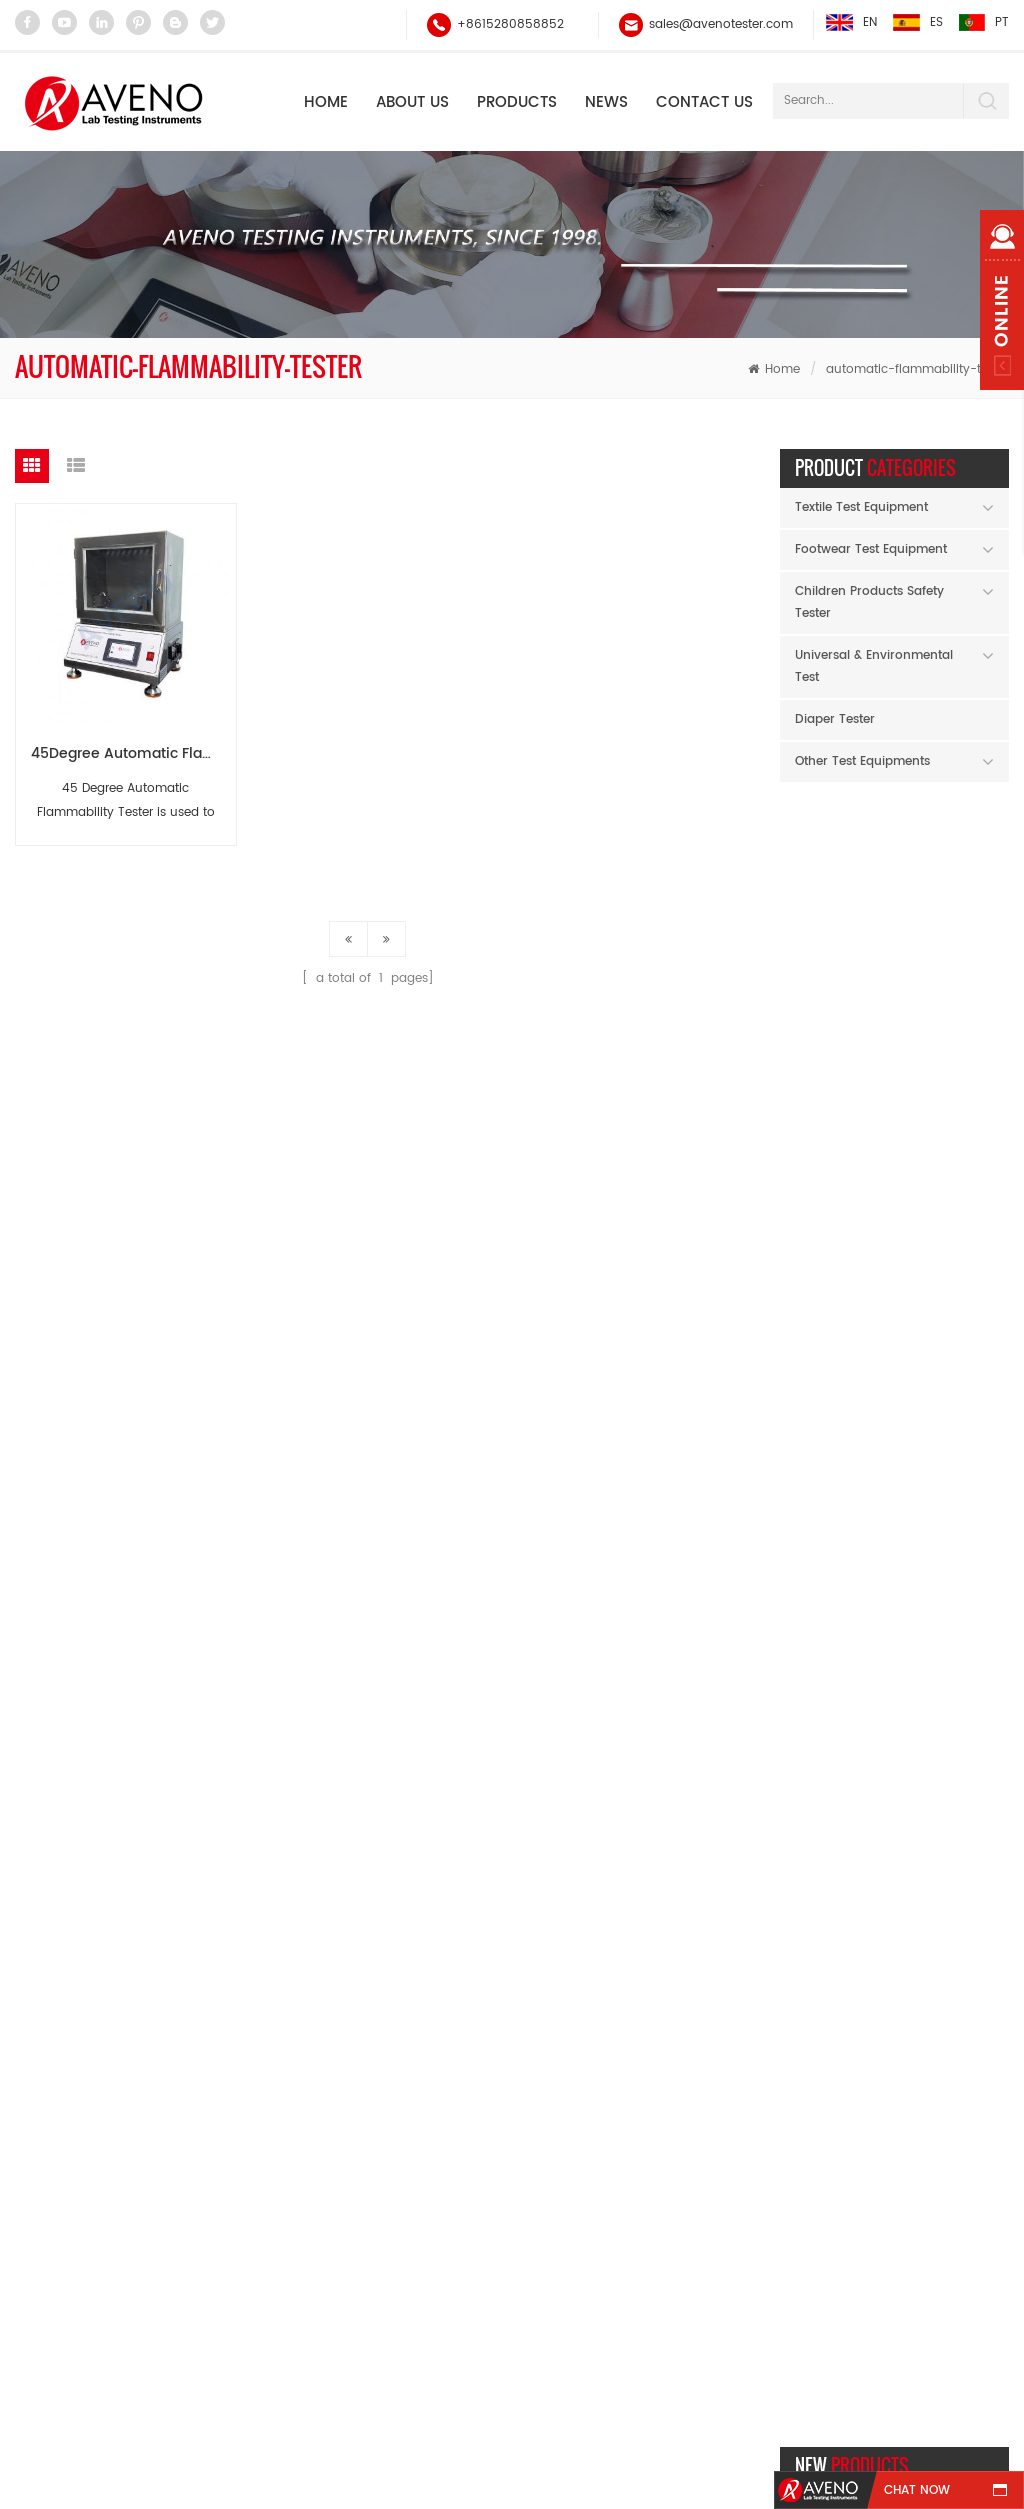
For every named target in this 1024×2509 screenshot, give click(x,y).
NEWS (606, 102)
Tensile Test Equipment (377, 2190)
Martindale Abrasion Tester (388, 2152)
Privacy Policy (512, 2395)
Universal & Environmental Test (874, 666)
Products (517, 102)
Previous (961, 1518)
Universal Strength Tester (382, 2228)
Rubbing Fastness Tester (381, 2114)
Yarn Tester (342, 2076)
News (464, 2358)
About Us (412, 102)
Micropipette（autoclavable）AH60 (944, 1366)
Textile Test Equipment (861, 507)
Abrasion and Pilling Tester (388, 2266)
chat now (917, 2490)
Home (326, 102)
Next (993, 1518)
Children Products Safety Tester (869, 602)
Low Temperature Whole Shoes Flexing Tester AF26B (944, 1243)
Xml (955, 2358)
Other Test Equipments (862, 761)
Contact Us (704, 102)
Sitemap (741, 2358)
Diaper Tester (835, 719)
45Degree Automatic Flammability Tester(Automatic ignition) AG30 (133, 753)
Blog (856, 2358)
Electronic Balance (363, 2038)
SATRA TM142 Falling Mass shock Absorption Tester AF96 (944, 1120)
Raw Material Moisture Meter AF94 (944, 997)
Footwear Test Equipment (871, 549)
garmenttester (557, 2479)
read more (926, 954)
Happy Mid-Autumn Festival (895, 1750)
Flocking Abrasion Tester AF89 (944, 874)
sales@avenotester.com (721, 24)
